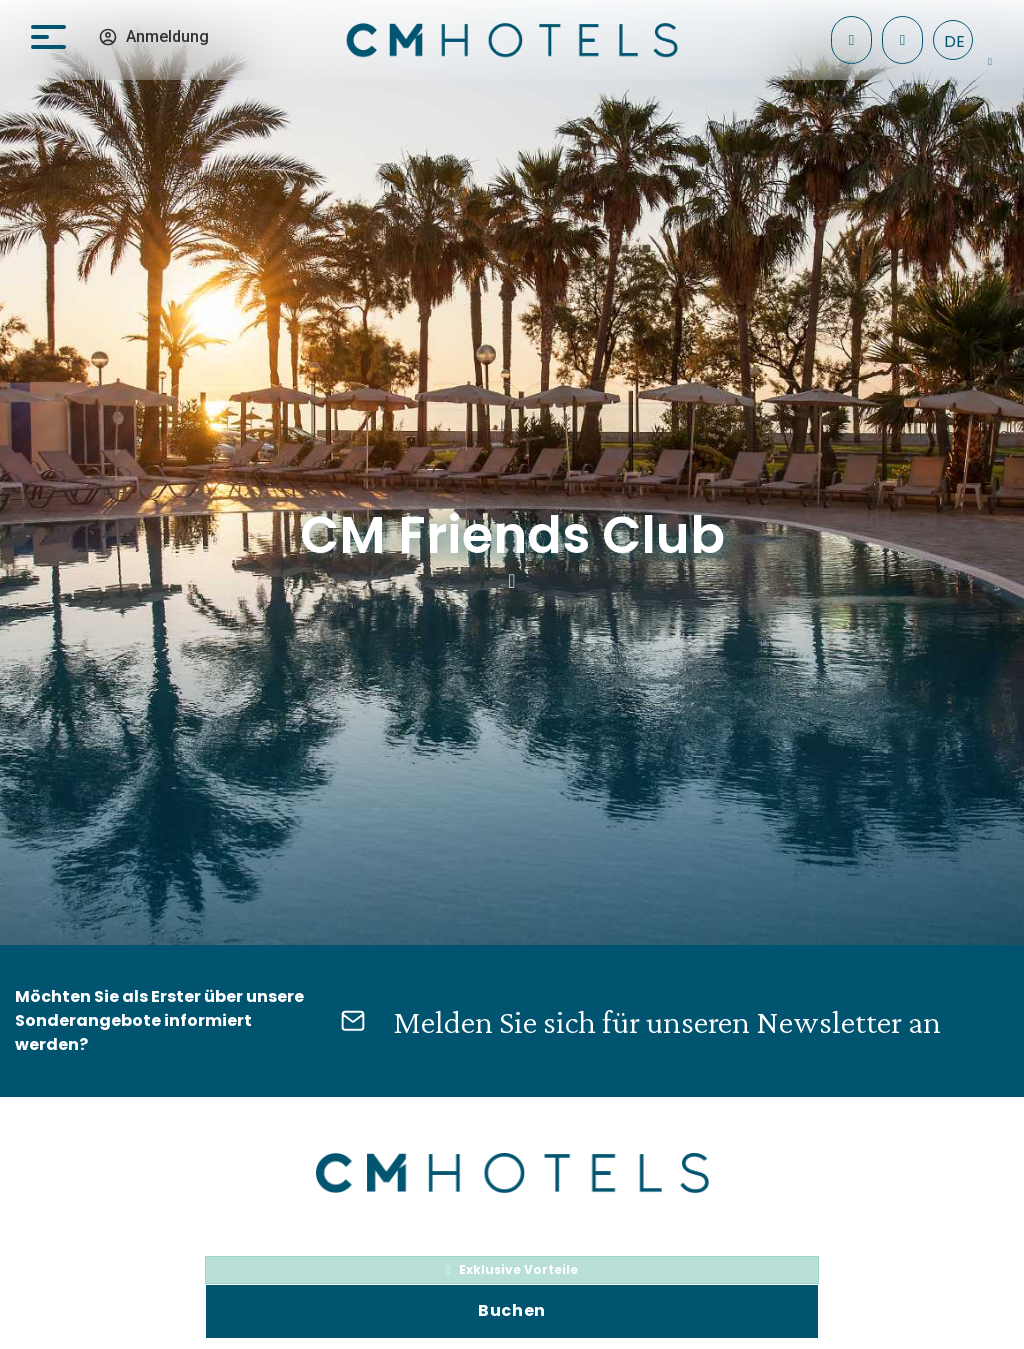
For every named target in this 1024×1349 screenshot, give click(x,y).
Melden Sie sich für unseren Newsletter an (667, 1021)
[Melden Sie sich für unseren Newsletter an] (353, 1021)
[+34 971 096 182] (902, 40)
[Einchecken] (851, 40)
